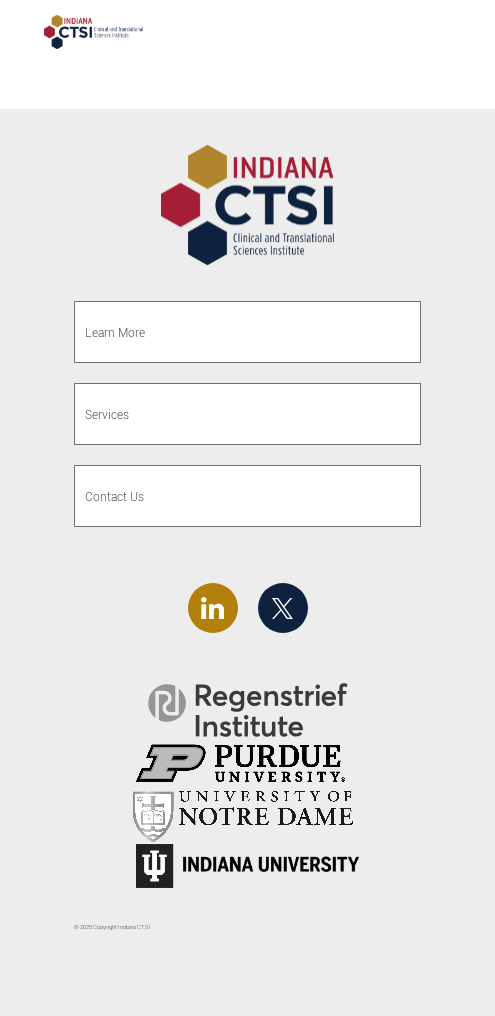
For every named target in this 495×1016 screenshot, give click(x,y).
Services (107, 414)
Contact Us (114, 496)
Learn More (115, 332)
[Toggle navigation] (442, 34)
